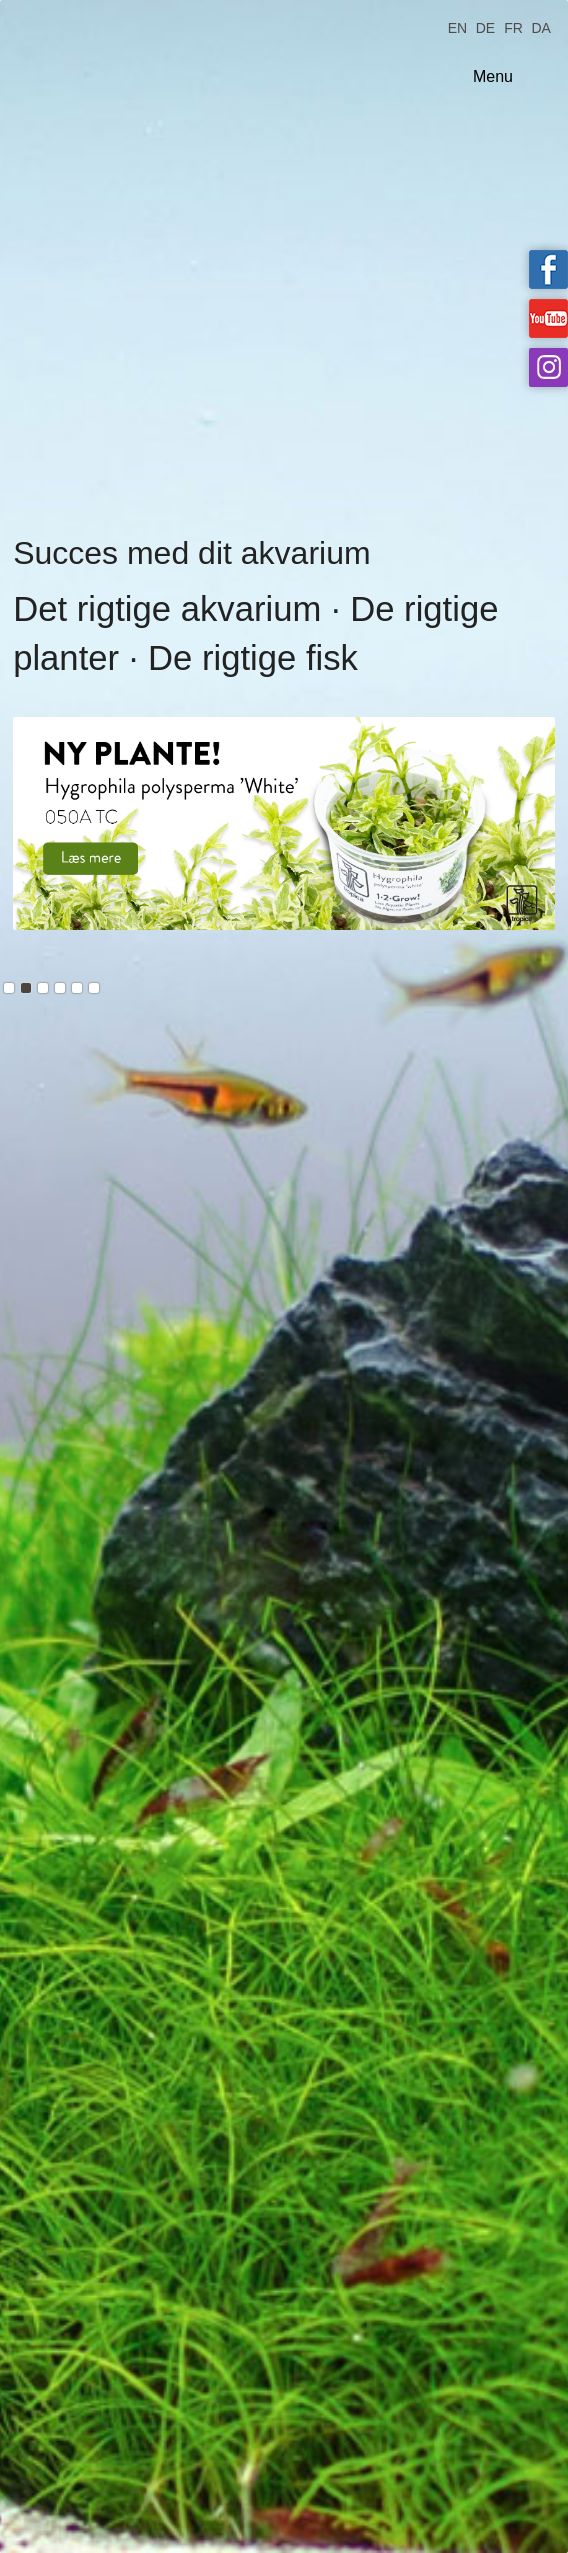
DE (485, 26)
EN (457, 26)
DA (540, 26)
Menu (493, 76)
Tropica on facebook (548, 269)
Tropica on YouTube (548, 318)
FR (513, 26)
